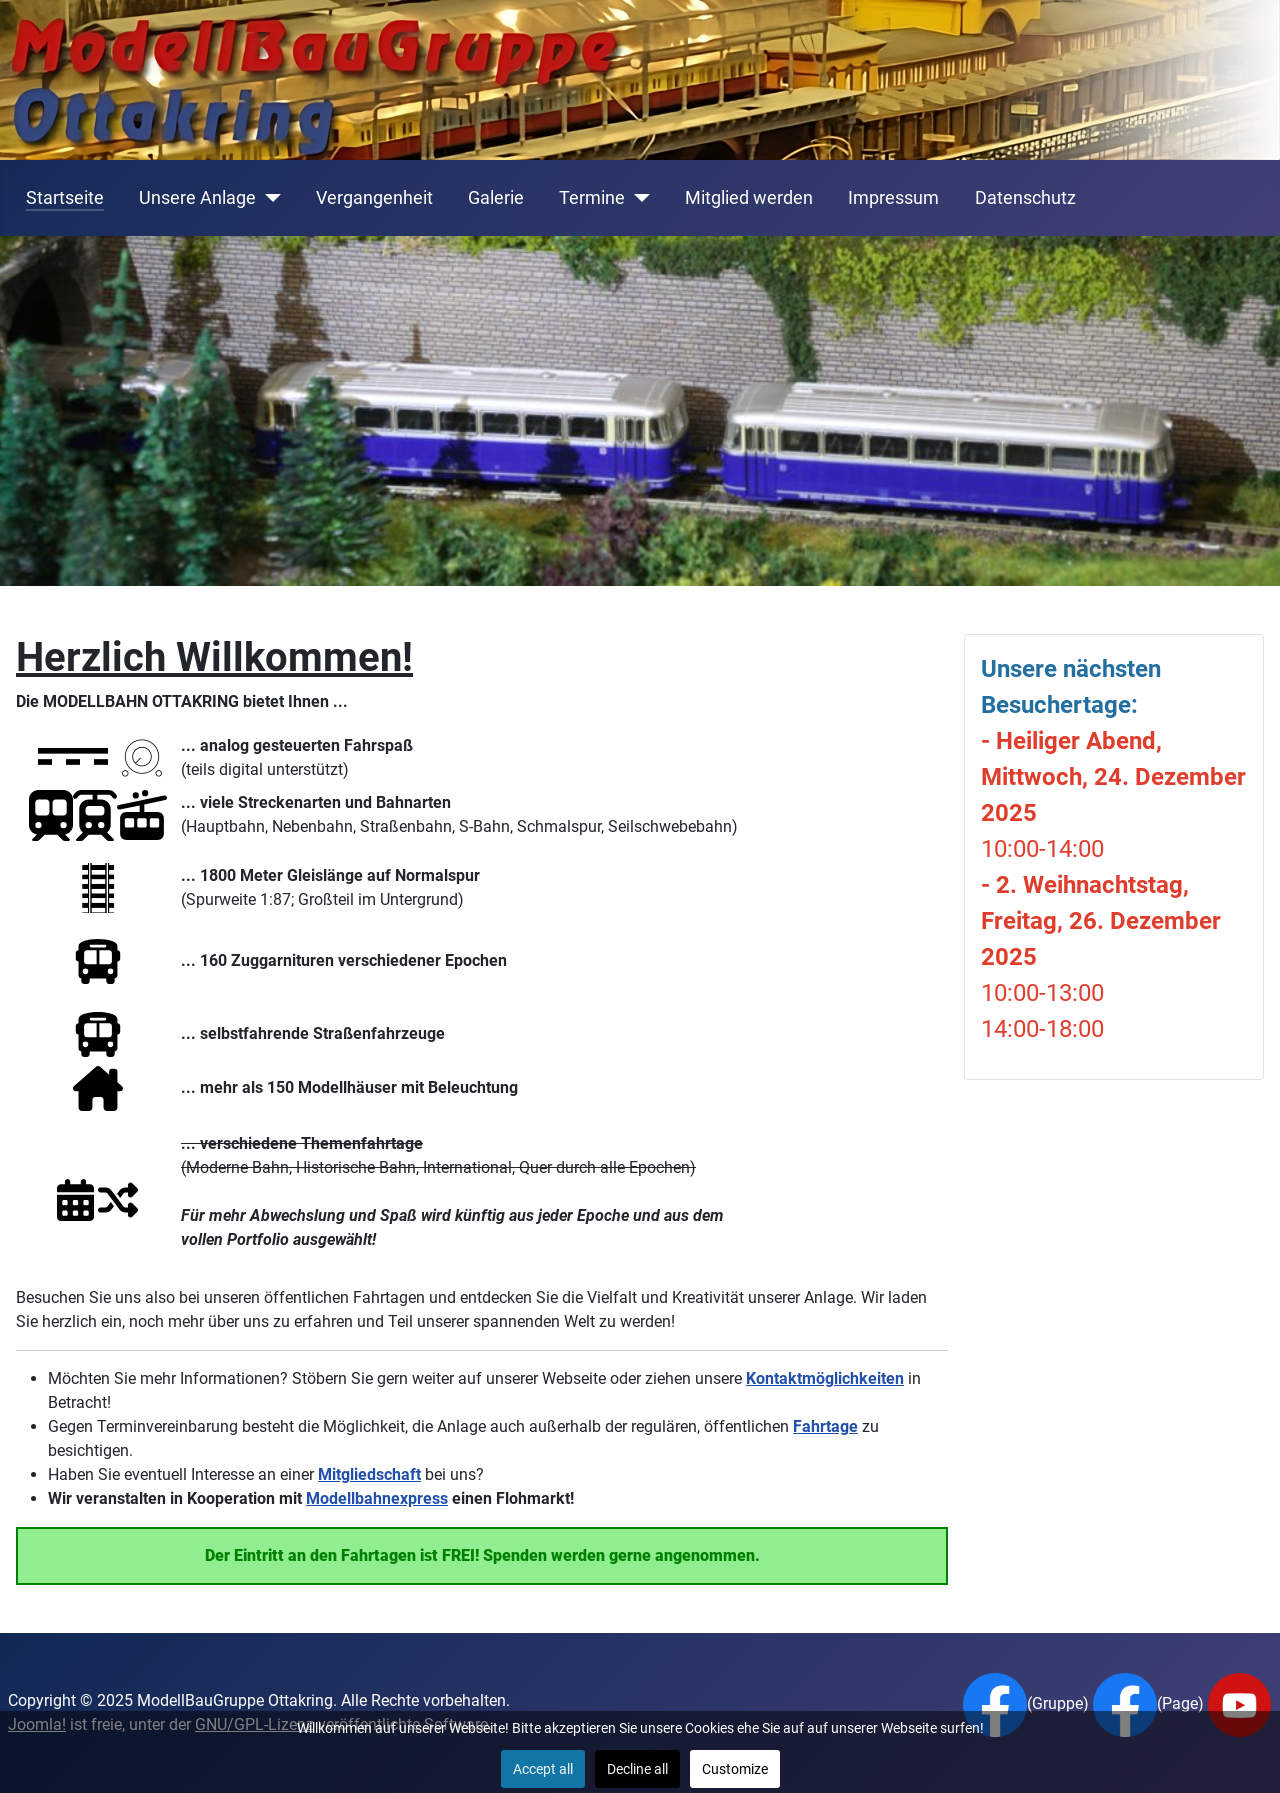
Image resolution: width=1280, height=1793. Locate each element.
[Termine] (637, 198)
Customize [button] (735, 1769)
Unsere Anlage (197, 198)
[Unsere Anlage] (268, 198)
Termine (592, 198)
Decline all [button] (637, 1769)
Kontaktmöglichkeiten (825, 1378)
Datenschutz (1025, 198)
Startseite (65, 198)
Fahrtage (825, 1426)
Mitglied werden (749, 198)
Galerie (496, 198)
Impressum (893, 198)
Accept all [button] (543, 1769)
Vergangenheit (374, 198)
